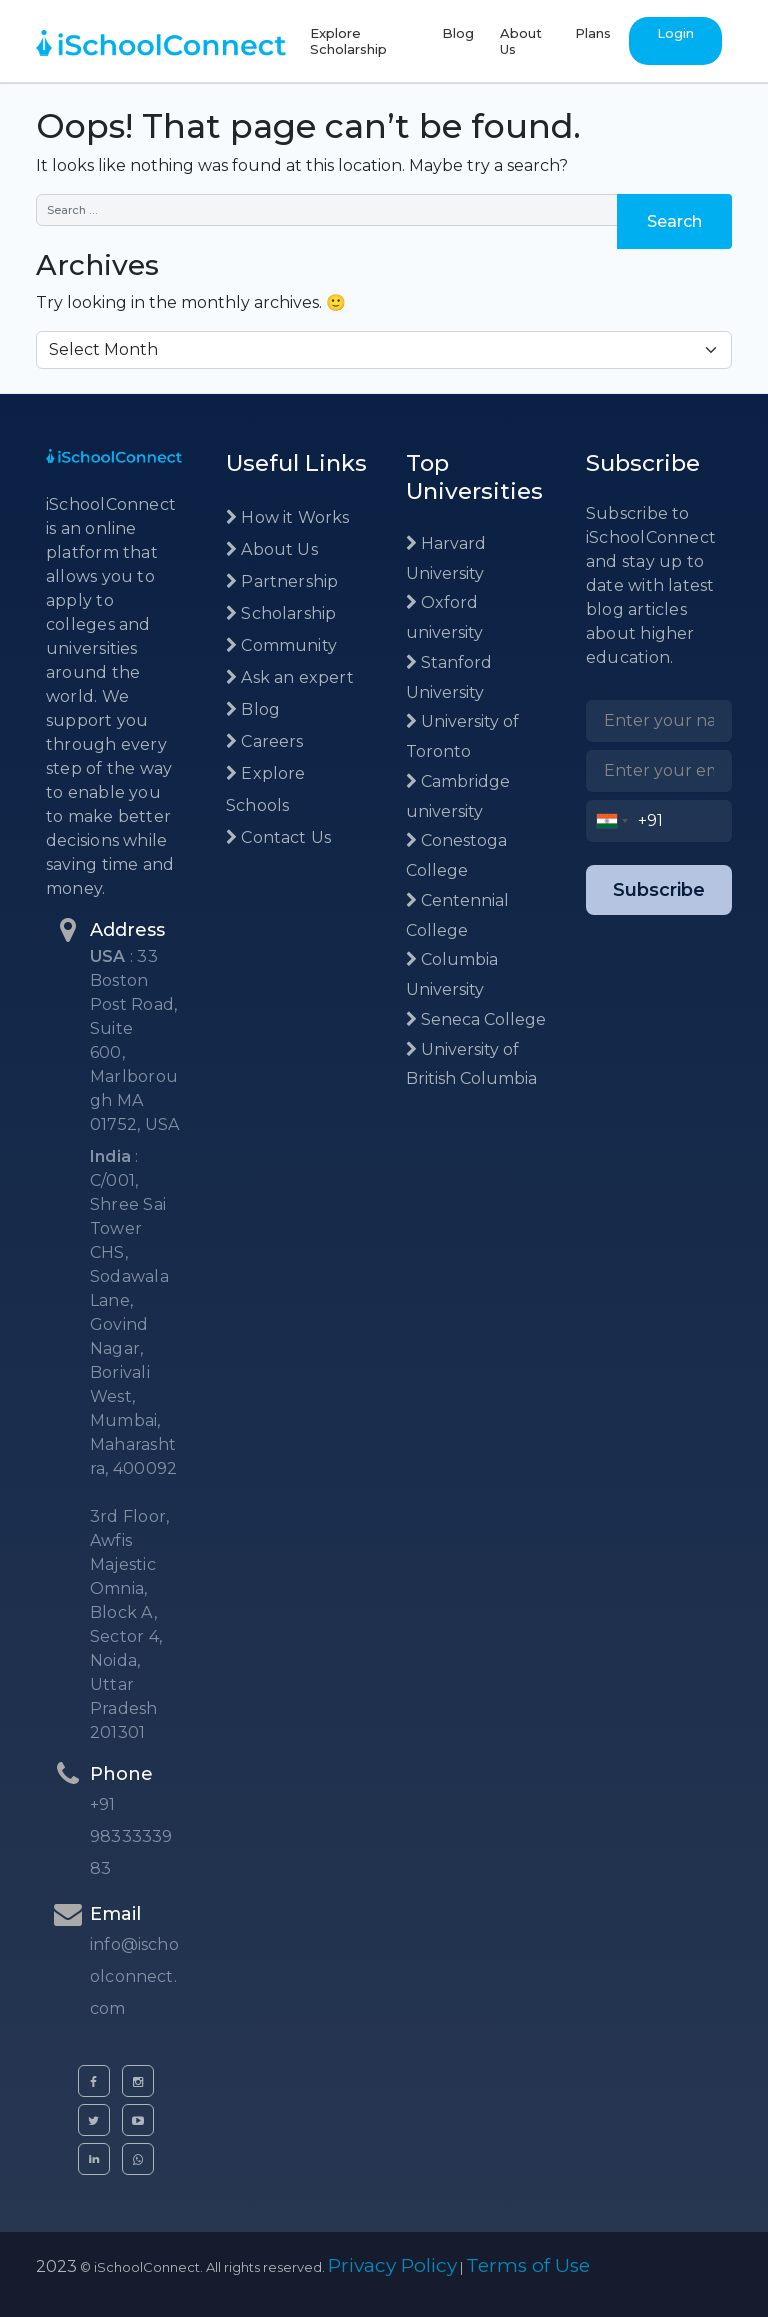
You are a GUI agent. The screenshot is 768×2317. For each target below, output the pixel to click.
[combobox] (612, 821)
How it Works (288, 517)
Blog (458, 33)
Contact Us (278, 837)
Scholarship (281, 613)
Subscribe (659, 890)
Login (675, 33)
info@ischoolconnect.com (134, 1976)
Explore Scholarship (348, 41)
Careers (265, 741)
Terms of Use (528, 2265)
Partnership (282, 581)
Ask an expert (290, 677)
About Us (521, 41)
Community (281, 645)
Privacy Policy (392, 2265)
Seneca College (476, 1019)
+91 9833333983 (131, 1836)
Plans (593, 33)
